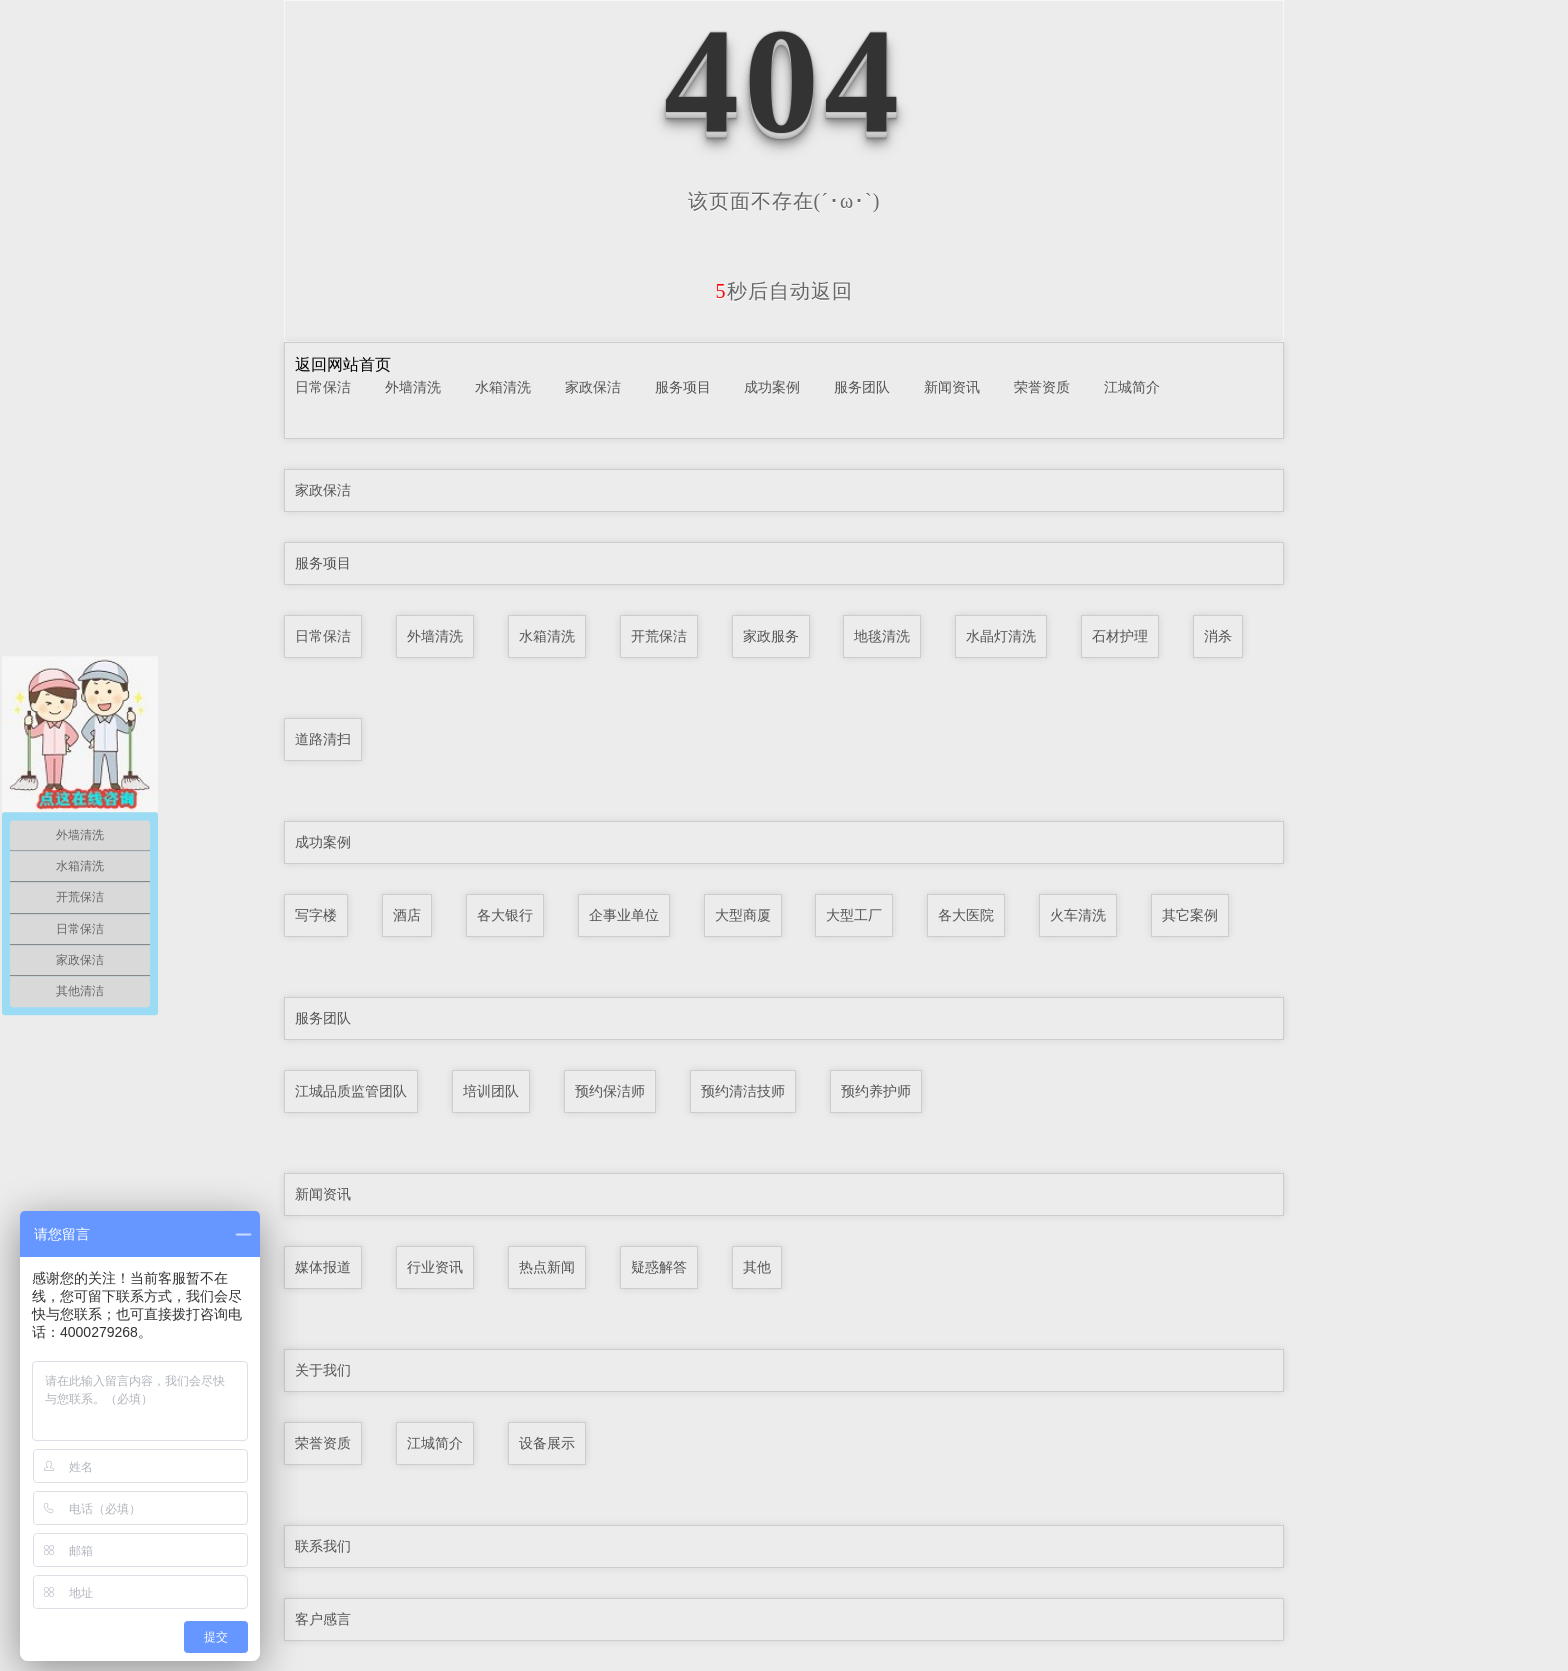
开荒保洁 (659, 636)
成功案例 (772, 387)
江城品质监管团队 (351, 1091)
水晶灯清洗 (1001, 636)
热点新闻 (547, 1267)
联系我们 (323, 1546)
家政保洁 (593, 387)
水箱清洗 (503, 387)
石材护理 (1120, 636)
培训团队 (491, 1091)
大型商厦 (743, 915)
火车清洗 (1078, 915)
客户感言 (323, 1619)
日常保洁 (323, 387)
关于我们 (323, 1370)
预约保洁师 (610, 1091)
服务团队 (862, 387)
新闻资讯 (952, 387)
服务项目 (683, 387)
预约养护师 (876, 1091)
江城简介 (1132, 387)
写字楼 (316, 915)
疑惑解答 (659, 1267)
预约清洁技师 (743, 1091)
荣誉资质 (1042, 387)
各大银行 (505, 915)
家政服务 (771, 636)
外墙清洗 (413, 387)
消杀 (1218, 636)
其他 (757, 1267)
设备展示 (547, 1443)
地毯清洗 (882, 636)
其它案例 (1190, 915)
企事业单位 (624, 915)
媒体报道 (323, 1267)
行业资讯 (435, 1267)
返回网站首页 (343, 364)
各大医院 (966, 915)
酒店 (407, 915)
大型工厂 (854, 915)
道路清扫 (323, 739)
